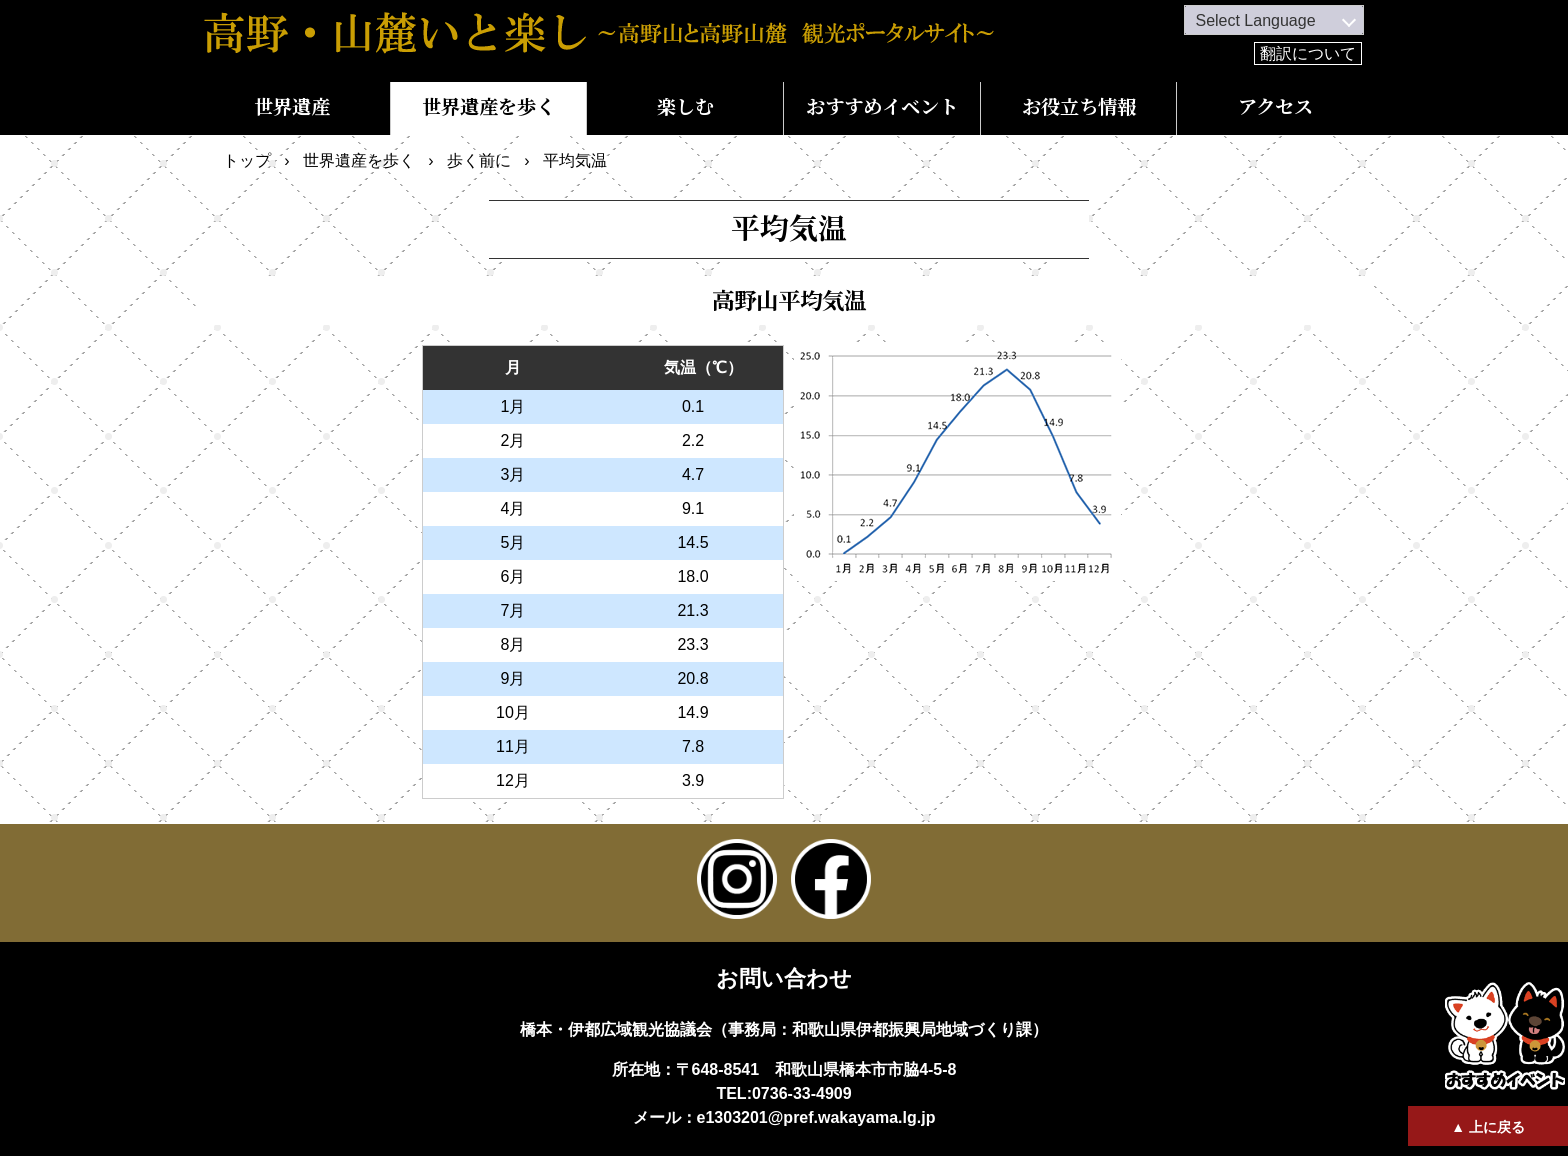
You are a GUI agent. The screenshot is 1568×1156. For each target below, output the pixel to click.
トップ (247, 160)
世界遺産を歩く (488, 107)
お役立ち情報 (1079, 107)
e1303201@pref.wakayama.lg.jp (816, 1117)
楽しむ (685, 107)
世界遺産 (292, 107)
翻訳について (1308, 53)
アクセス (1275, 107)
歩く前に (479, 160)
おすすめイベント (882, 107)
